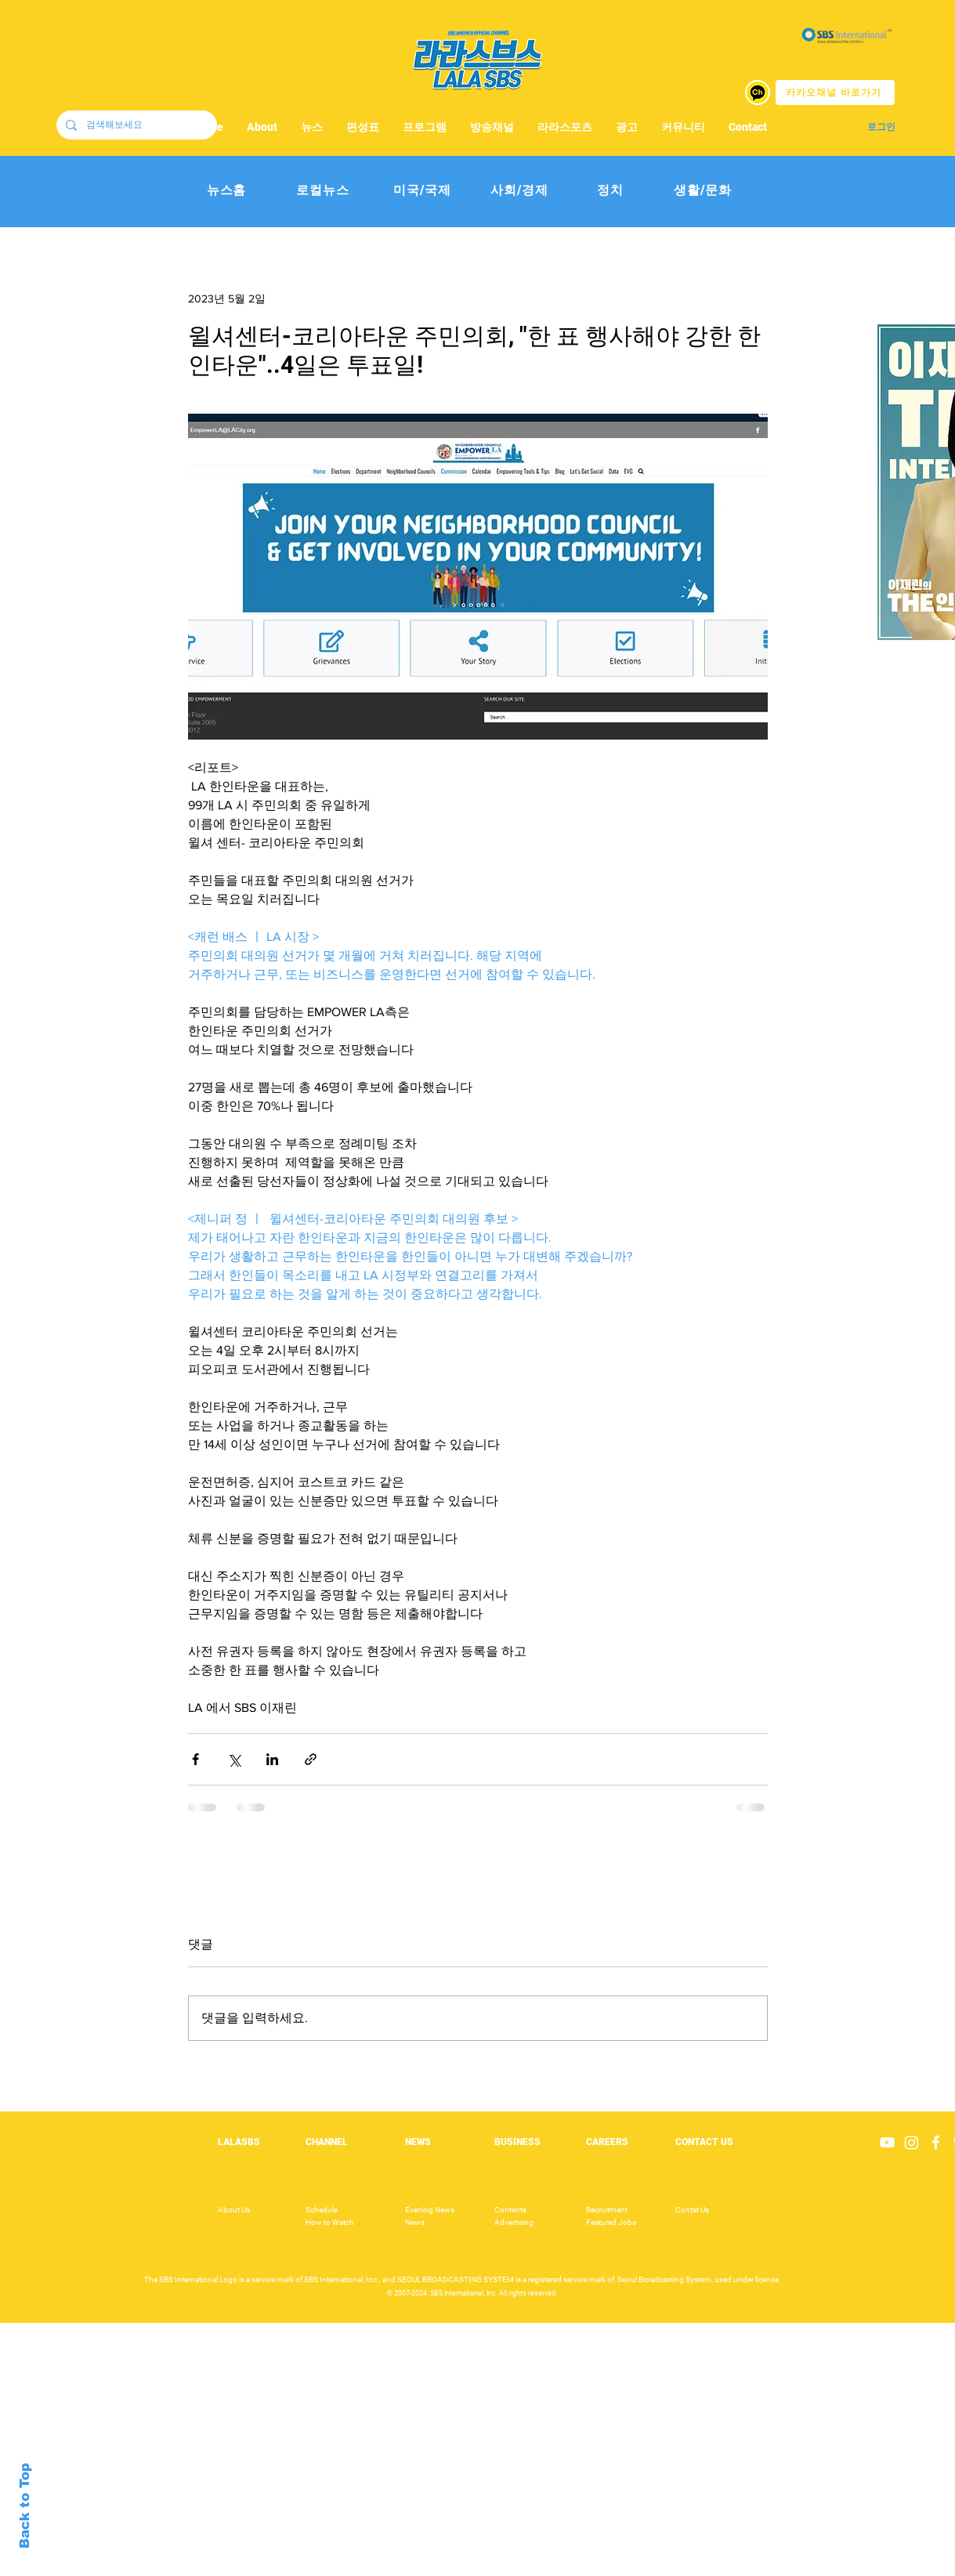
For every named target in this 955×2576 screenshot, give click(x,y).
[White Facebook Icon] (936, 2142)
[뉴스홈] (226, 190)
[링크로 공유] (310, 1759)
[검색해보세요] (135, 124)
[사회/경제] (520, 190)
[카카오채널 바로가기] (835, 92)
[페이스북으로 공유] (195, 1759)
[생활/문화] (703, 190)
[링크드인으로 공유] (272, 1759)
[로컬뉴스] (323, 190)
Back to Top (24, 2506)
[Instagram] (912, 2142)
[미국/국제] (422, 190)
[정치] (610, 190)
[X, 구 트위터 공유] (233, 1759)
